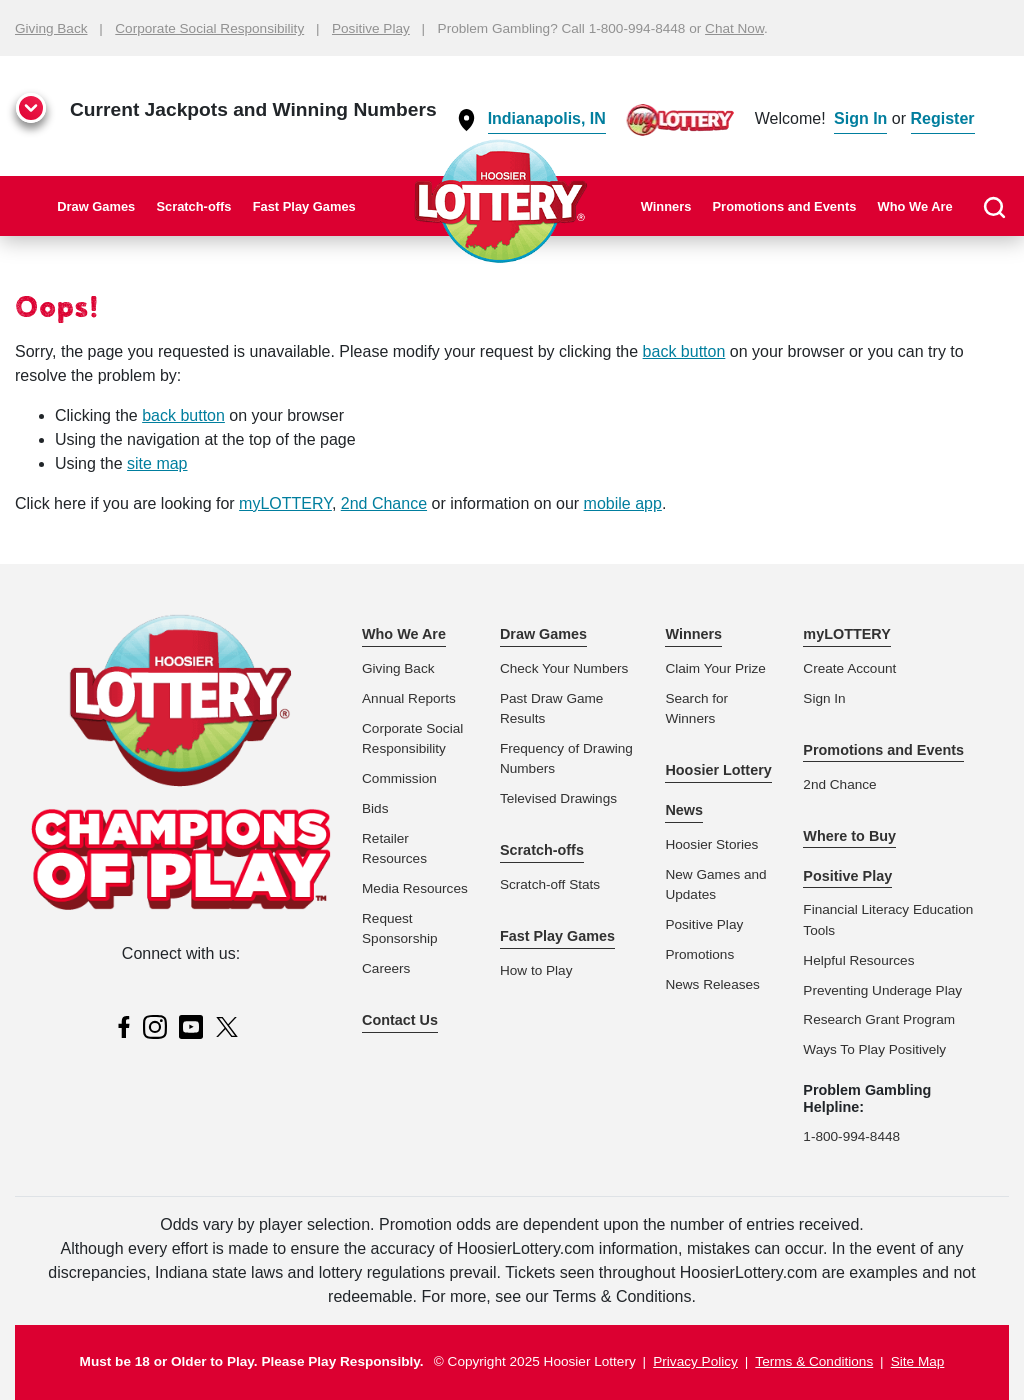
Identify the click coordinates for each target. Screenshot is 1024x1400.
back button (684, 351)
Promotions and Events (785, 206)
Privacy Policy (695, 1361)
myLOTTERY (285, 503)
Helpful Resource (855, 960)
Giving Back (51, 28)
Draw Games (96, 206)
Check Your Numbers (564, 668)
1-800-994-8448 (851, 1136)
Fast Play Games (304, 206)
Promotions (699, 954)
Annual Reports (409, 698)
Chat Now (734, 28)
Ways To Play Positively (874, 1049)
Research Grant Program (879, 1019)
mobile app (623, 503)
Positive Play (371, 28)
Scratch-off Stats (550, 884)
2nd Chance (384, 503)
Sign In (860, 118)
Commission (399, 778)
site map (157, 463)
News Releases (712, 984)
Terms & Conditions (814, 1361)
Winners (666, 206)
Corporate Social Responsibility (209, 28)
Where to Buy (849, 836)
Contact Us (400, 1020)
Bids (375, 808)
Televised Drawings (558, 798)
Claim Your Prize (715, 668)
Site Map (918, 1361)
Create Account (849, 668)
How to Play (536, 970)
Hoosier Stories (711, 844)
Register (943, 118)
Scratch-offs (193, 206)
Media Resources (415, 888)
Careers (386, 968)
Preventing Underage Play (882, 990)
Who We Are (915, 206)
